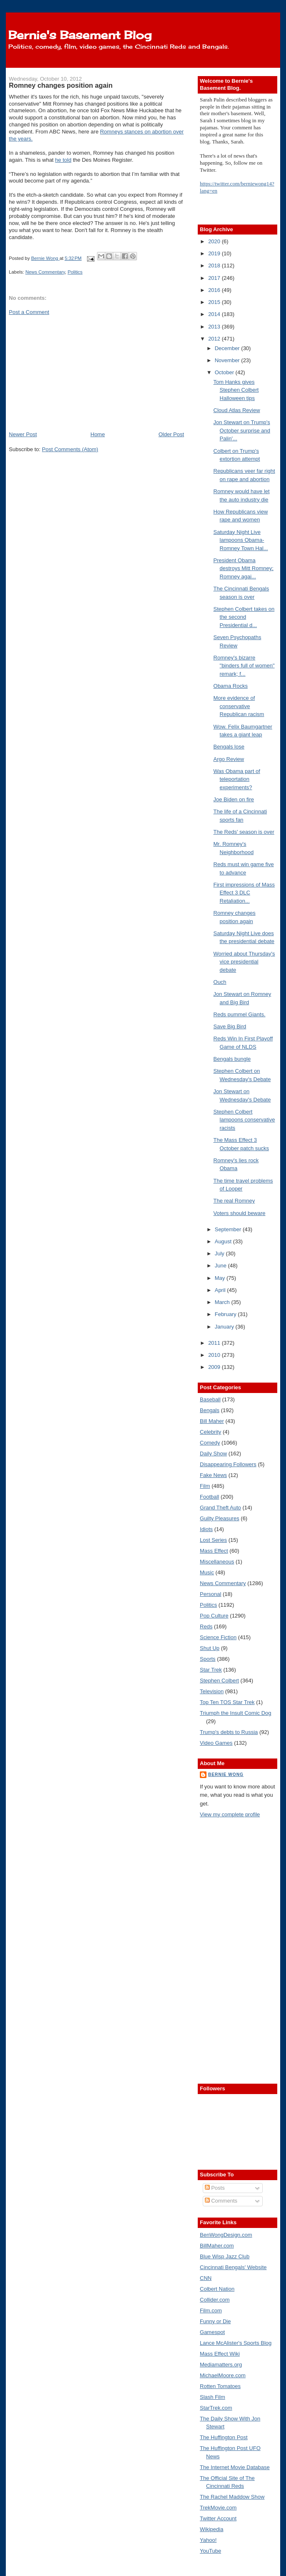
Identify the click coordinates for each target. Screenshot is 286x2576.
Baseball (210, 1399)
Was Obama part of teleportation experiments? (237, 779)
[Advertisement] (71, 373)
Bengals (209, 1410)
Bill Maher (212, 1421)
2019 (215, 253)
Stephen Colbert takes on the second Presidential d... (244, 617)
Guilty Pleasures (219, 1518)
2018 (215, 265)
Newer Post (23, 434)
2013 (215, 327)
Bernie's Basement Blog (80, 35)
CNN (205, 2278)
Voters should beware (240, 1213)
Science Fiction (218, 1637)
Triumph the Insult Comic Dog (235, 1713)
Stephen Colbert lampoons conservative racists (244, 1120)
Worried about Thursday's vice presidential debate (244, 962)
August (224, 1241)
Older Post (171, 434)
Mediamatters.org (221, 2364)
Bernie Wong (226, 1774)
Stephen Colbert (219, 1680)
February (226, 1314)
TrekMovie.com (218, 2507)
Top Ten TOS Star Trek (227, 1702)
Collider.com (215, 2300)
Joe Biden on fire (234, 799)
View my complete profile (230, 1814)
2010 (215, 1355)
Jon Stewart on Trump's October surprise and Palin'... (242, 430)
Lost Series (213, 1540)
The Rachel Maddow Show (232, 2497)
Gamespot (212, 2332)
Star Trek (211, 1670)
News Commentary (45, 271)
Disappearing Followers (228, 1464)
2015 (215, 302)
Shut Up (209, 1648)
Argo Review (229, 759)
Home (97, 434)
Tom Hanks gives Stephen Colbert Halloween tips (236, 390)
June (221, 1265)
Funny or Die (215, 2321)
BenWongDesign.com (226, 2235)
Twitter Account (218, 2518)
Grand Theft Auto (220, 1507)
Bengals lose (229, 746)
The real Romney (234, 1201)
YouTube (210, 2551)
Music (207, 1572)
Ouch (220, 982)
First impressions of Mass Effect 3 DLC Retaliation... (244, 893)
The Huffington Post (224, 2437)
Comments (221, 2201)
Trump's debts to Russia (229, 1732)
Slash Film (212, 2397)
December (228, 348)
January (225, 1327)
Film (205, 1486)
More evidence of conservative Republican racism (239, 706)
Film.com (211, 2310)
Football (209, 1497)
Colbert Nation (217, 2289)
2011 (215, 1343)
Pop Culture (214, 1616)
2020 (215, 241)
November (228, 360)
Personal (210, 1594)
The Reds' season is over (244, 832)
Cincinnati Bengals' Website (233, 2267)
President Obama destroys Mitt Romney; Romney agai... (244, 568)
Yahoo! (208, 2540)
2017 (215, 278)
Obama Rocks (231, 686)
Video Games (216, 1743)
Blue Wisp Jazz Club (224, 2256)
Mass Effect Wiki (220, 2354)
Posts (215, 2188)
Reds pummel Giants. (240, 1014)
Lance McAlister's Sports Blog (235, 2343)
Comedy (210, 1443)
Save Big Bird (230, 1026)
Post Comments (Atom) (70, 449)
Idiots (206, 1529)
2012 (215, 339)
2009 (215, 1367)
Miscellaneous (217, 1561)
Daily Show (213, 1453)
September (229, 1229)
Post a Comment (29, 312)
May (220, 1278)
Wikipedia (211, 2529)
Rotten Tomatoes (220, 2386)
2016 (215, 290)
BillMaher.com (217, 2246)
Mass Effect (214, 1551)
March (223, 1302)
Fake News (213, 1475)
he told (63, 160)
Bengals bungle (232, 1059)
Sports (208, 1659)
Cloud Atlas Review (237, 410)
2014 (215, 314)
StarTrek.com (216, 2408)
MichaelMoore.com (223, 2375)
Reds (206, 1626)
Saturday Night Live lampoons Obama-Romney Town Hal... (241, 540)
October (225, 372)
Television (212, 1691)
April (221, 1290)
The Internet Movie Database (235, 2467)
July (220, 1253)
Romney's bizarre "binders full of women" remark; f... (244, 665)
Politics (74, 271)
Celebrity (210, 1432)
